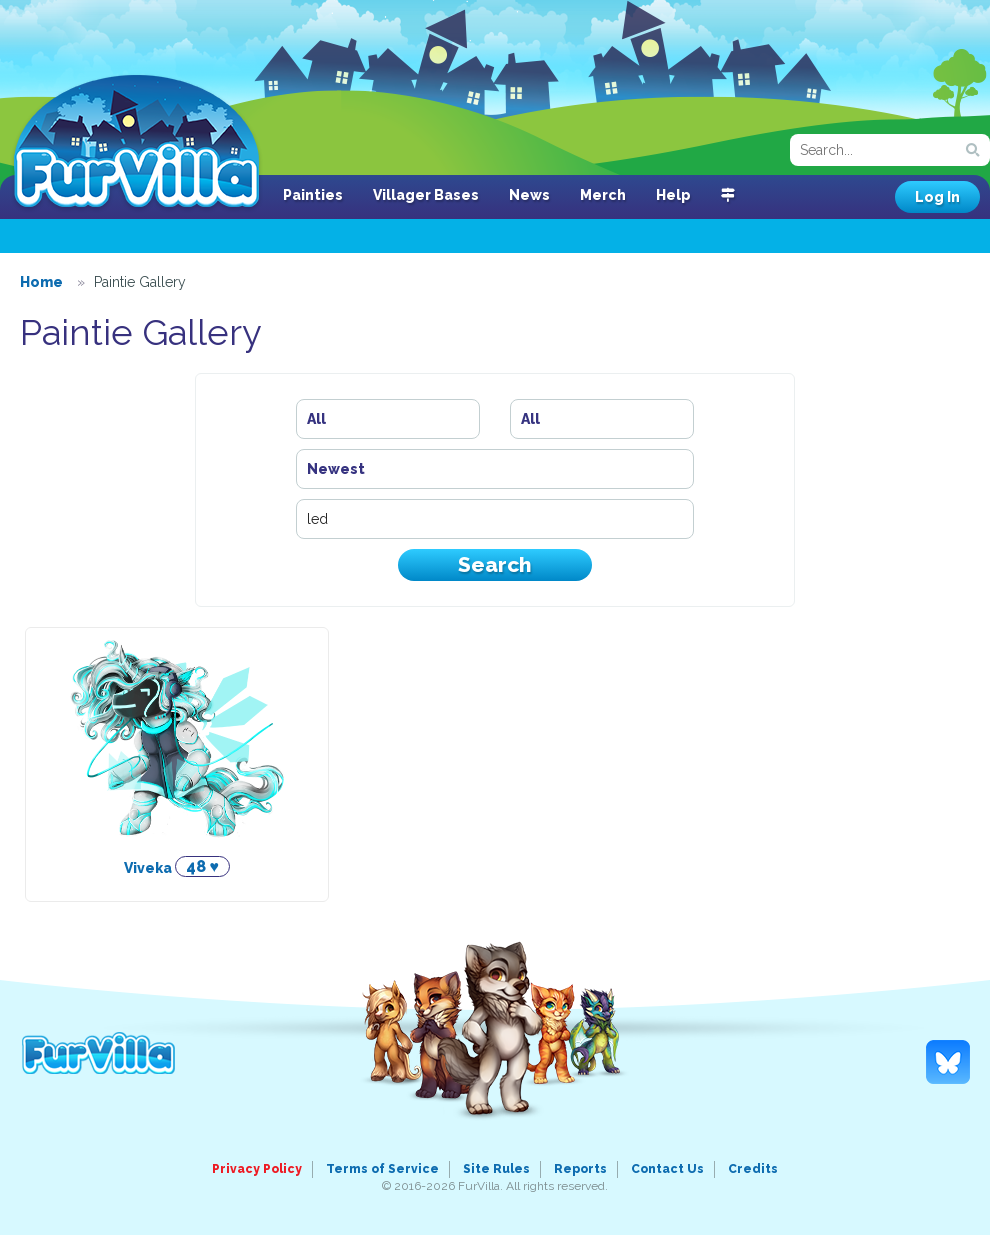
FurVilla (136, 143)
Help (673, 195)
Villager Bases (426, 195)
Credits (753, 1169)
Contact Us (667, 1169)
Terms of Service (382, 1169)
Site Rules (496, 1169)
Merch (603, 195)
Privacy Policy (257, 1169)
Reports (580, 1169)
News (529, 195)
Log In (937, 197)
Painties (313, 195)
